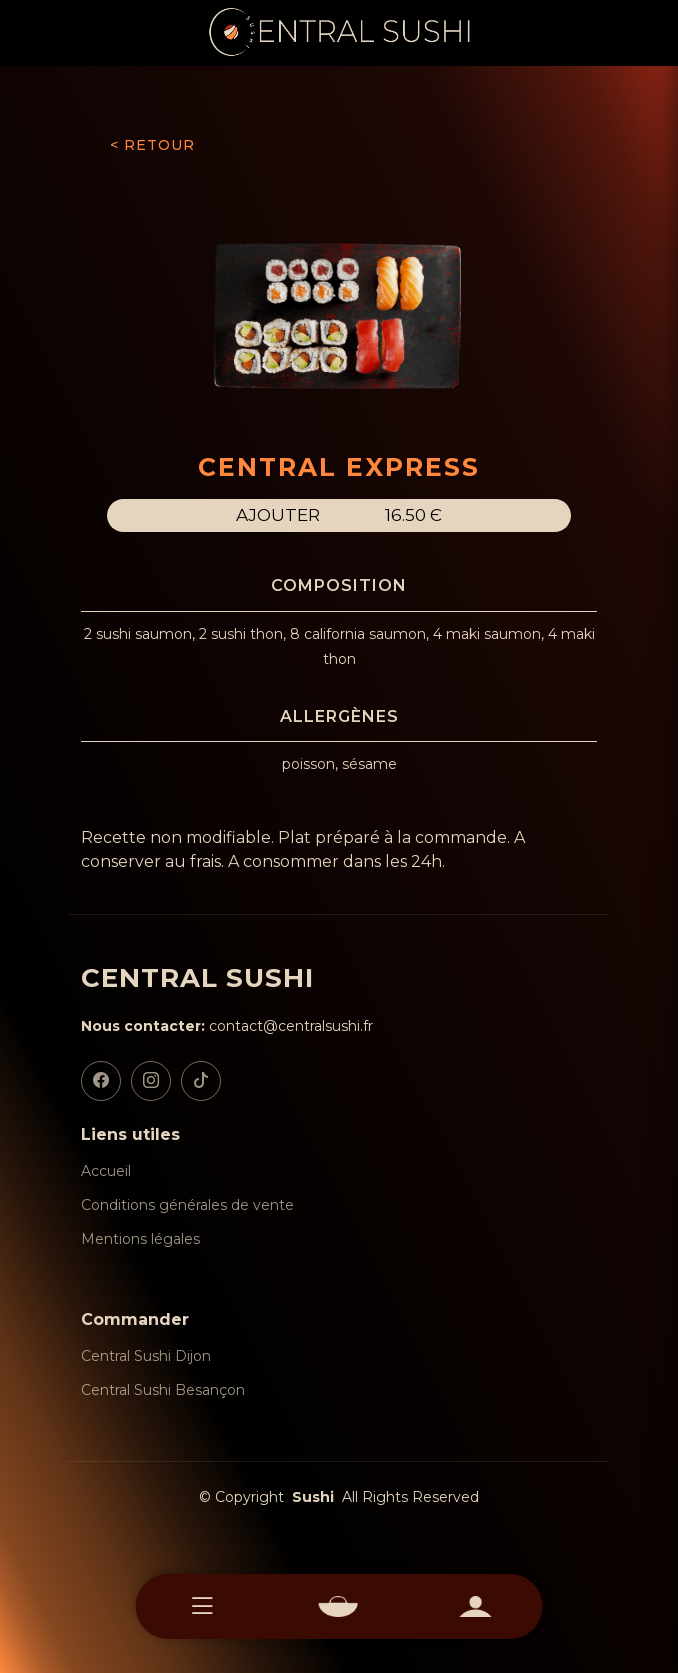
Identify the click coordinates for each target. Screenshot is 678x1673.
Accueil (106, 1171)
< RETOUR (152, 145)
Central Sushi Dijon (146, 1356)
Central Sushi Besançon (163, 1390)
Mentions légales (140, 1239)
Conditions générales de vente (187, 1205)
